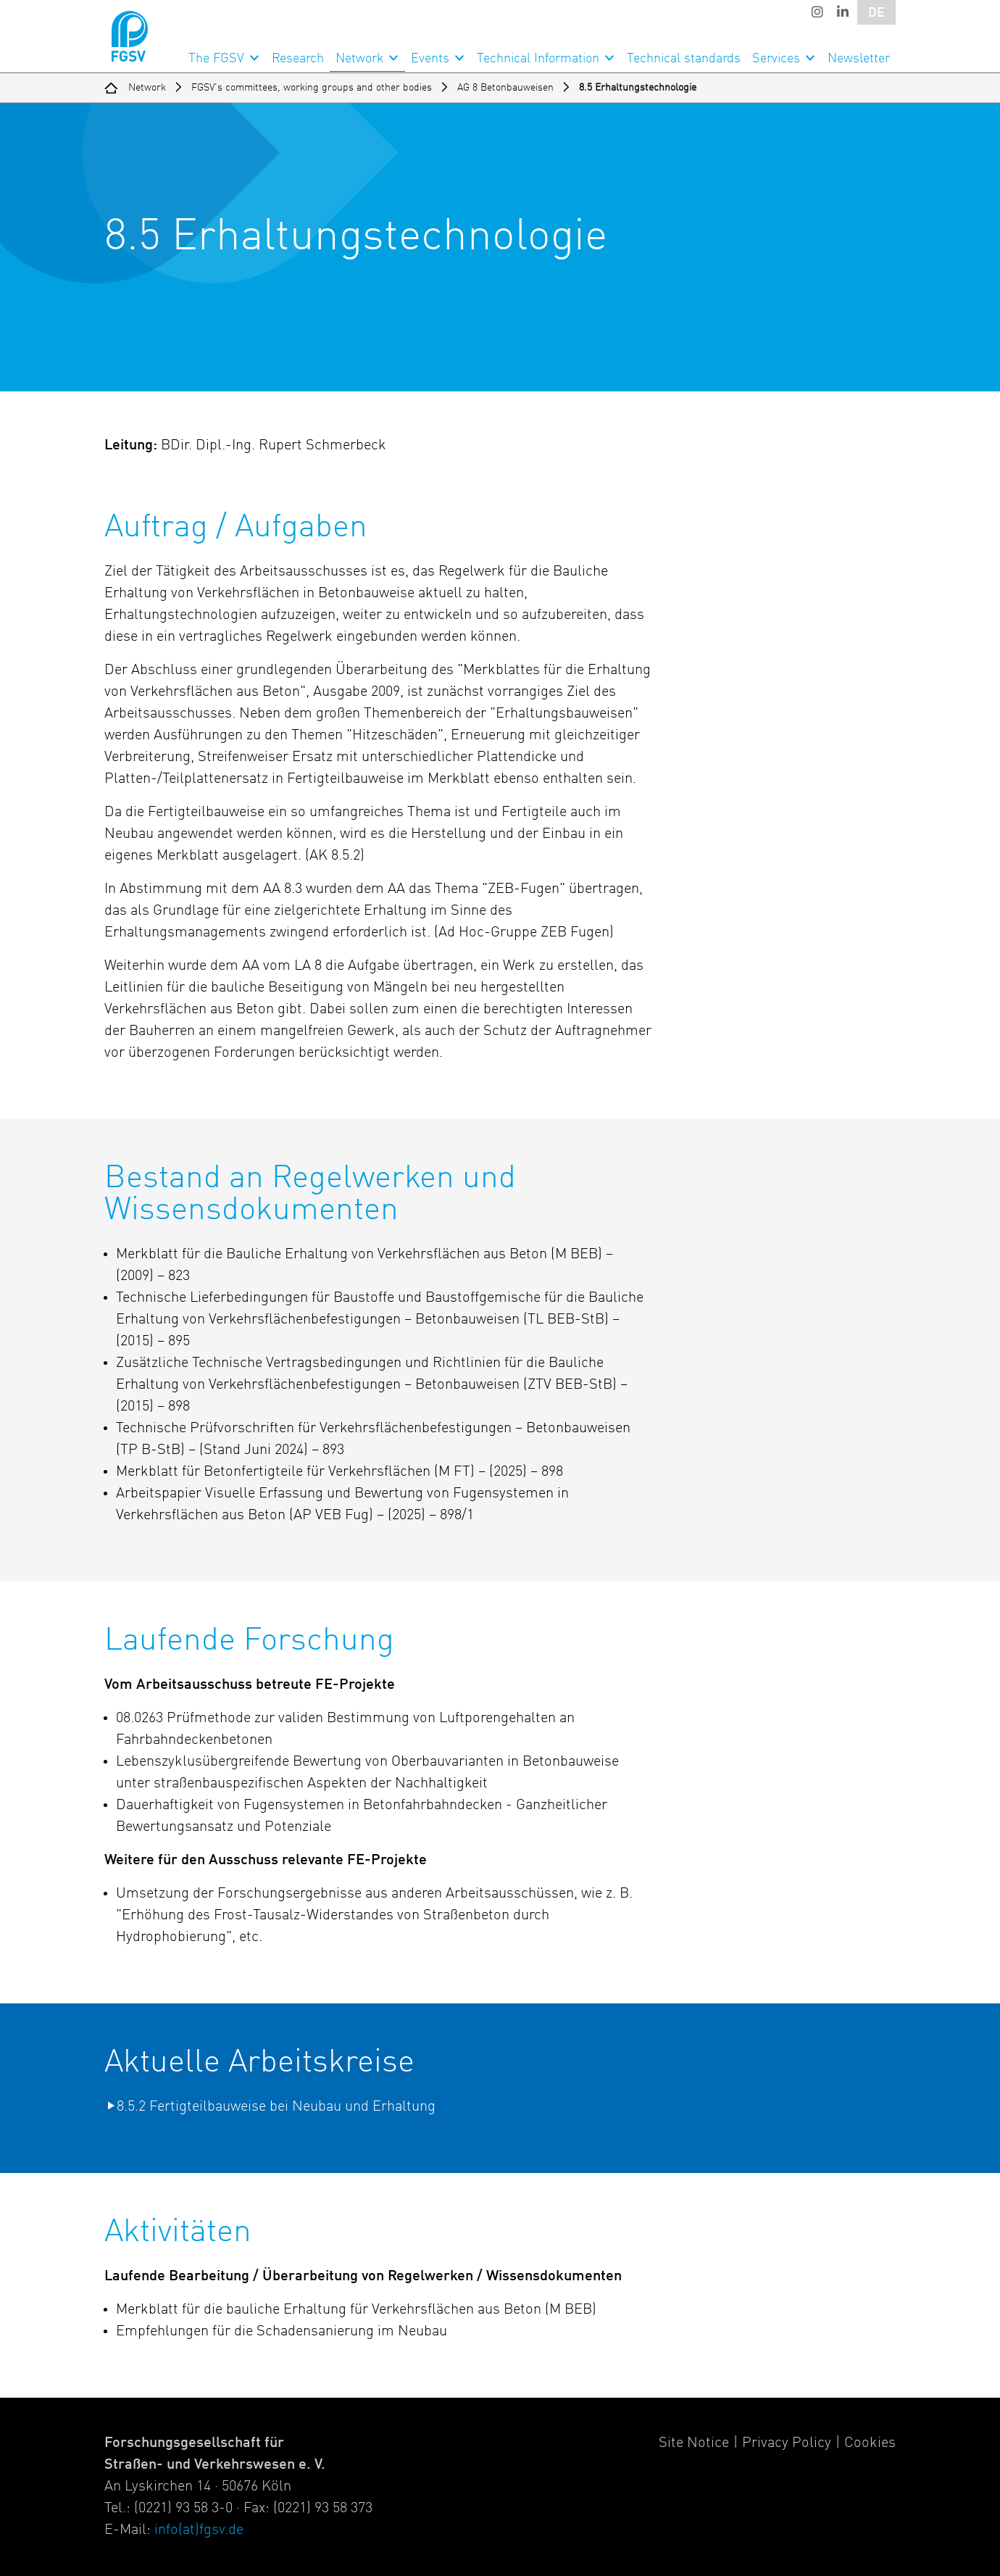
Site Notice (694, 2443)
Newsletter (859, 58)
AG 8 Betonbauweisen (505, 88)
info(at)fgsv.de (198, 2530)
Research (298, 58)
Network (359, 58)
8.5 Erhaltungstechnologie (637, 88)
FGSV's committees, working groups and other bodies (311, 88)
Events (430, 58)
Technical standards (684, 58)
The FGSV (216, 58)
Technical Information (538, 58)
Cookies (870, 2443)
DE (876, 13)
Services (776, 58)
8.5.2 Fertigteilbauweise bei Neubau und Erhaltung (276, 2107)
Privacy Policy (786, 2443)
